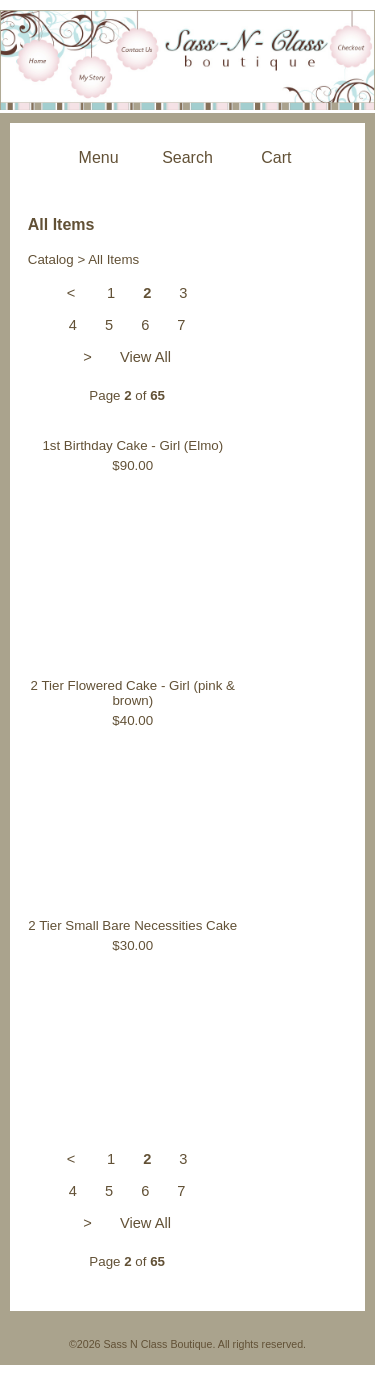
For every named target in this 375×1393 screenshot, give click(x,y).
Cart (276, 157)
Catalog (51, 259)
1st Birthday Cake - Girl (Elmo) (132, 445)
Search (187, 157)
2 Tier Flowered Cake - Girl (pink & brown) (133, 693)
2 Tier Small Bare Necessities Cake (132, 925)
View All (145, 357)
